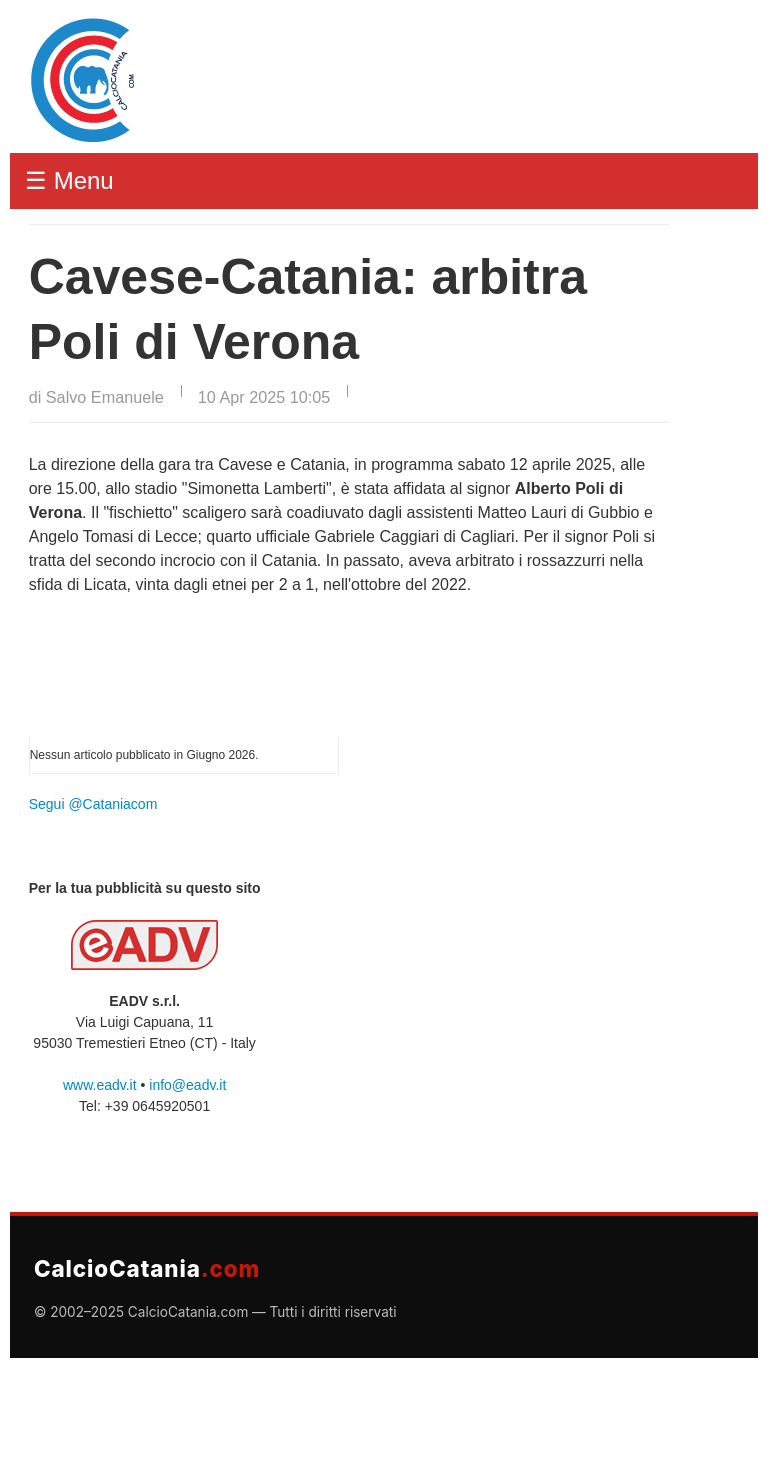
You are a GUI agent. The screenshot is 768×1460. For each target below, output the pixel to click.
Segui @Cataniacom (93, 804)
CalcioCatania (147, 1268)
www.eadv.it (100, 1085)
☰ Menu (69, 180)
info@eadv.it (187, 1085)
